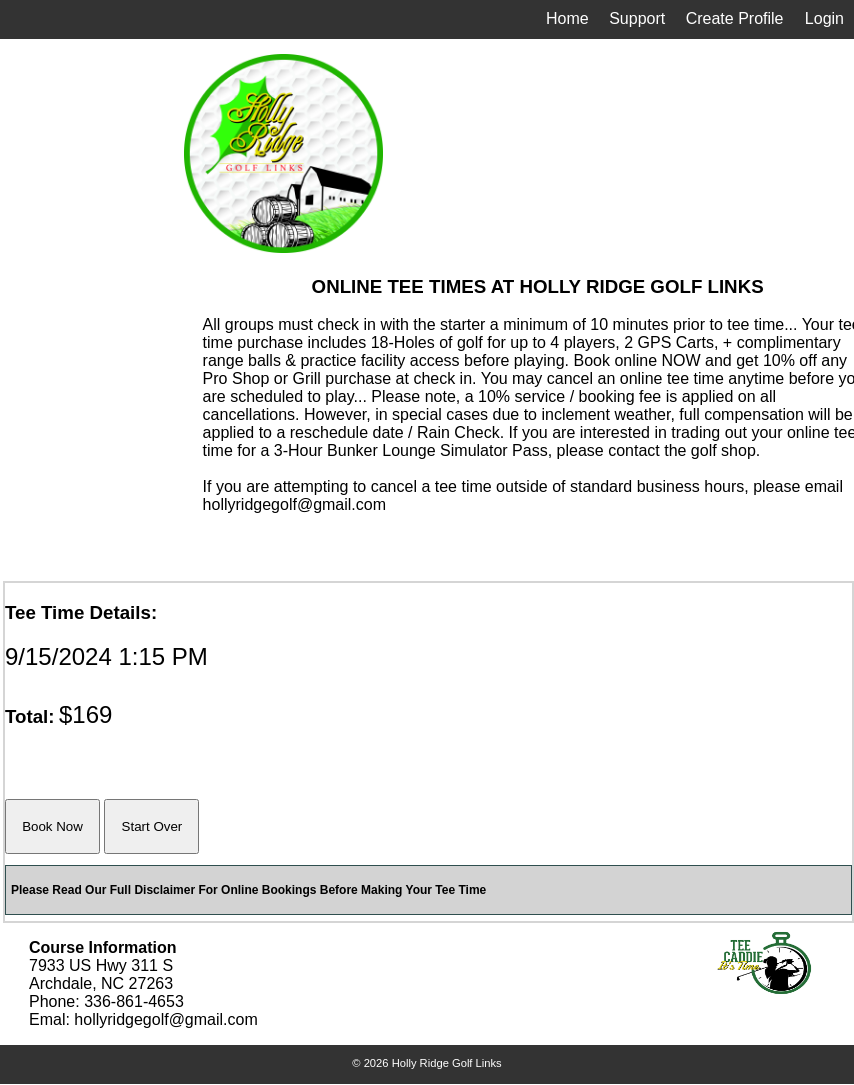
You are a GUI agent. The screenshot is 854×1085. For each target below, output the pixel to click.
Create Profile (735, 18)
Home (567, 18)
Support (637, 18)
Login (824, 18)
